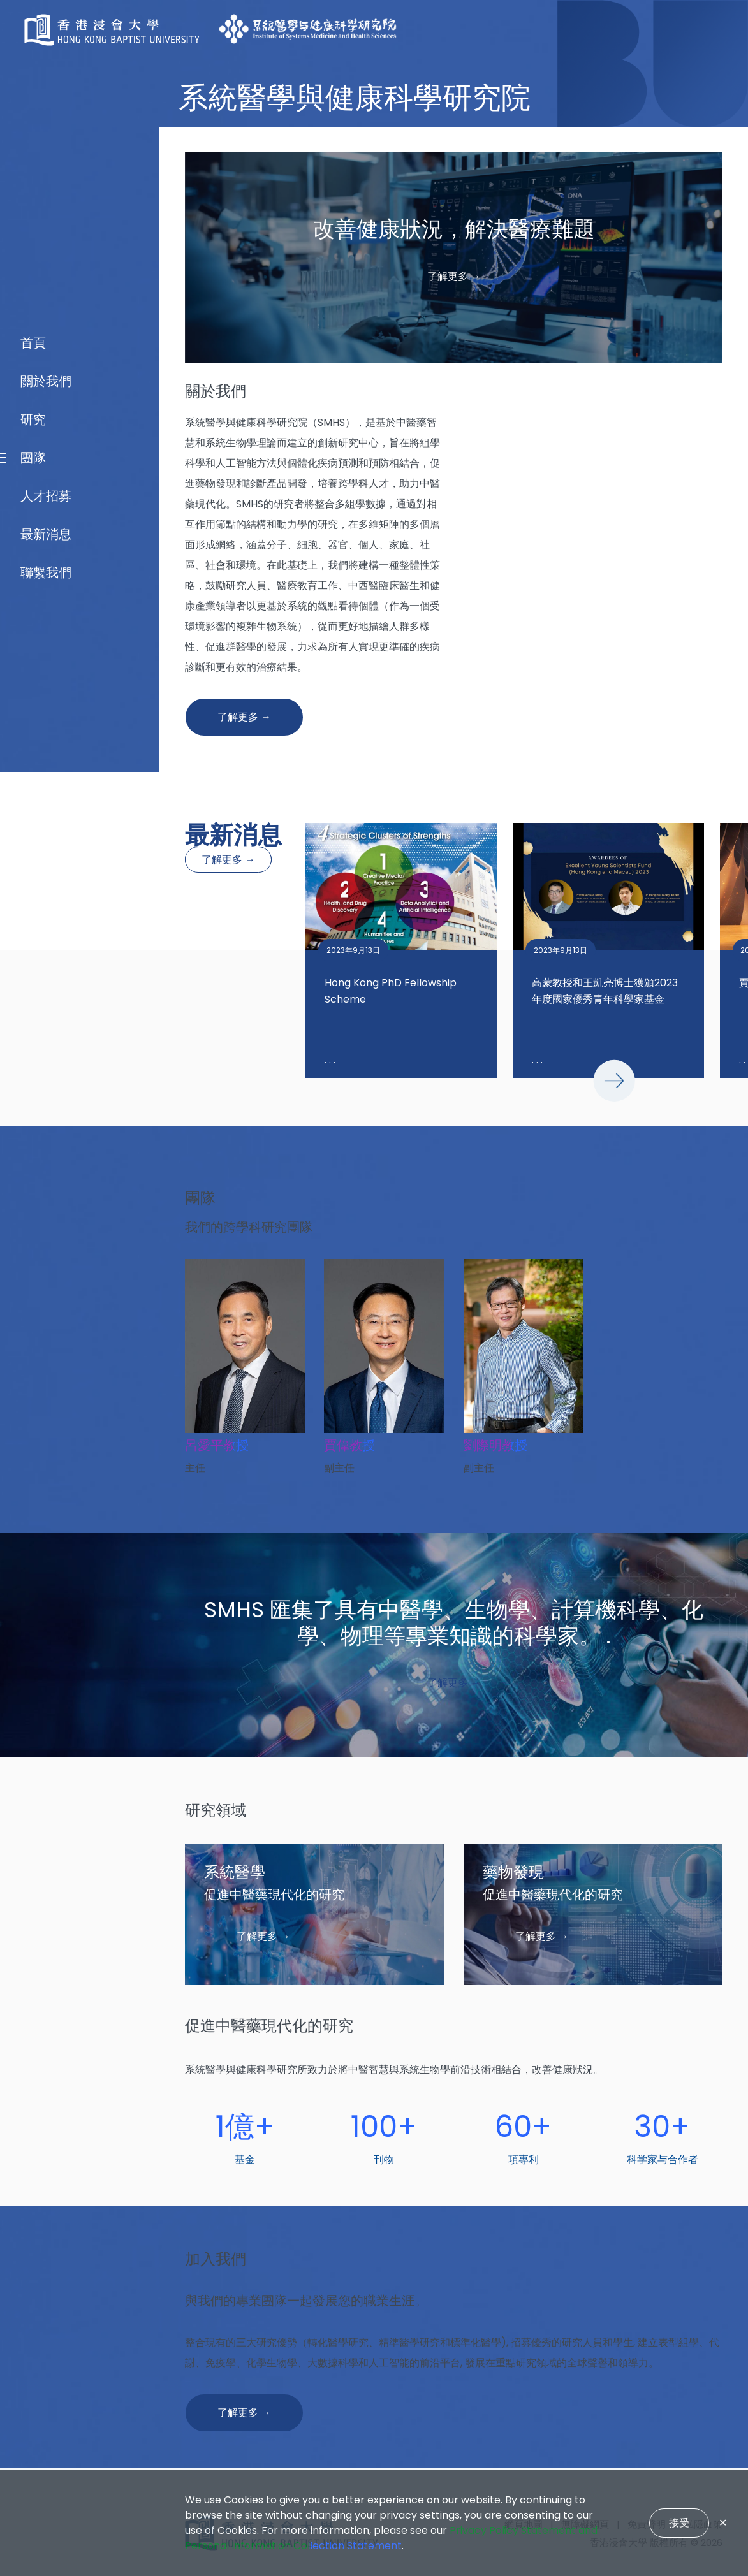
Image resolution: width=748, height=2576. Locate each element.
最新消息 (45, 1380)
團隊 (33, 1304)
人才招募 (45, 1342)
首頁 (33, 1189)
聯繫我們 (45, 1418)
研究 (33, 1265)
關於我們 (45, 1227)
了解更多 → (228, 859)
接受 (679, 2522)
